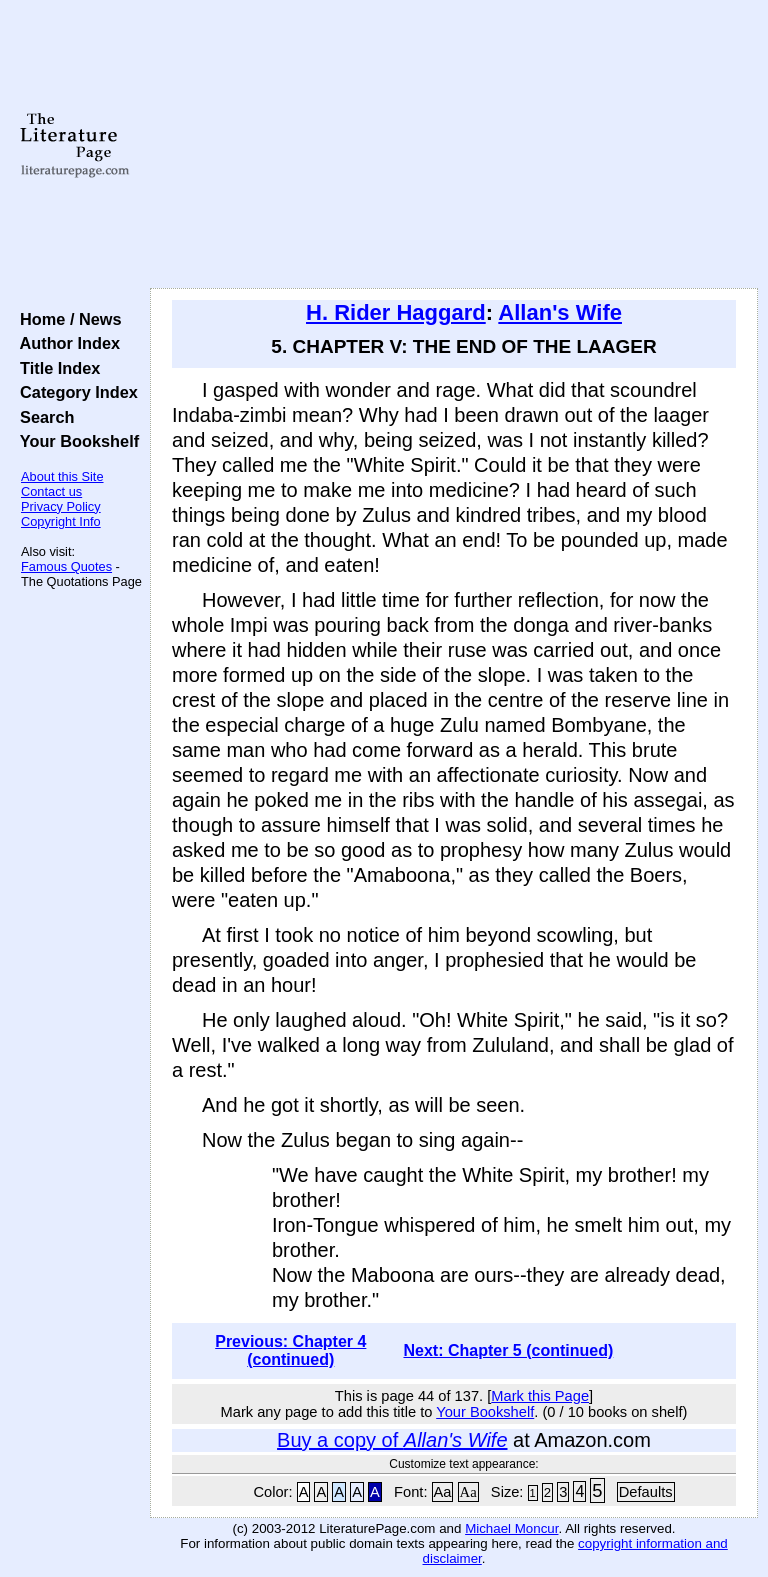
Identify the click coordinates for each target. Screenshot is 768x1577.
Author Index (65, 343)
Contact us (51, 491)
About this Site (62, 476)
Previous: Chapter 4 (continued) (290, 1350)
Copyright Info (61, 521)
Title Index (55, 368)
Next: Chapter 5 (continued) (508, 1350)
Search (42, 417)
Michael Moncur (511, 1528)
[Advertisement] (454, 145)
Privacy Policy (61, 506)
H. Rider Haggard (396, 312)
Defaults (646, 1492)
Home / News (66, 319)
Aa (443, 1492)
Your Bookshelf (75, 441)
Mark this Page (540, 1396)
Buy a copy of (392, 1440)
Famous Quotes (66, 566)
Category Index (74, 392)
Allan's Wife (560, 312)
